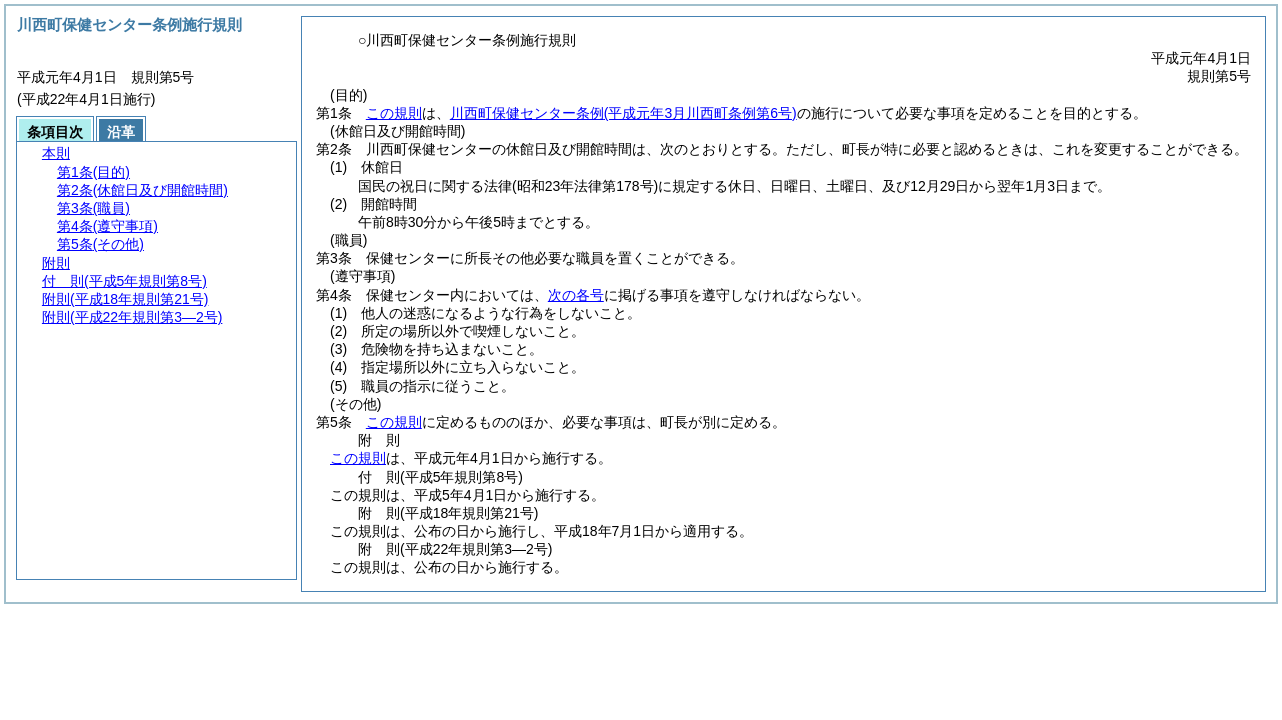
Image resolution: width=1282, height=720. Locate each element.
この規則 (394, 113)
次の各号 (576, 295)
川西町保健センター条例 (623, 113)
